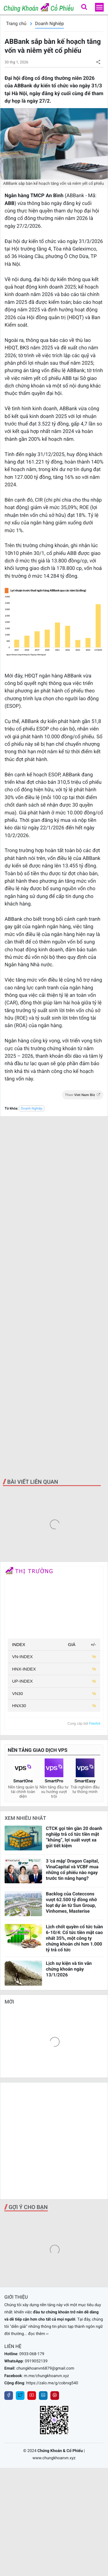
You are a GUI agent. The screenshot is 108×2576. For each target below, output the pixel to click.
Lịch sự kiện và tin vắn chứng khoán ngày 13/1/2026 (69, 1969)
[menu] (99, 7)
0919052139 (36, 2361)
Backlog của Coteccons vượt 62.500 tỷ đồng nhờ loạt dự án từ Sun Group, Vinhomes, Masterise (71, 1902)
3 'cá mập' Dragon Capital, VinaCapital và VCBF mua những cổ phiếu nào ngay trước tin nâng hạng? (72, 1869)
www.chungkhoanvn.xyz (54, 2458)
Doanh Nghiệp (49, 23)
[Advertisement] (54, 1297)
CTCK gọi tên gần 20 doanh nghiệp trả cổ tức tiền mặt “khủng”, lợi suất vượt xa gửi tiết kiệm (74, 1837)
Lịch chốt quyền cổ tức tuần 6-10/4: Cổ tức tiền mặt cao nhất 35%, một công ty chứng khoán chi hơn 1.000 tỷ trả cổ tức (74, 1938)
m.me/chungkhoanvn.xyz (46, 2376)
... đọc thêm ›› (36, 2334)
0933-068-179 (31, 2354)
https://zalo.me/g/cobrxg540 (52, 2383)
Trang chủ (16, 23)
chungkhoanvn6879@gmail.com (45, 2368)
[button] (84, 7)
